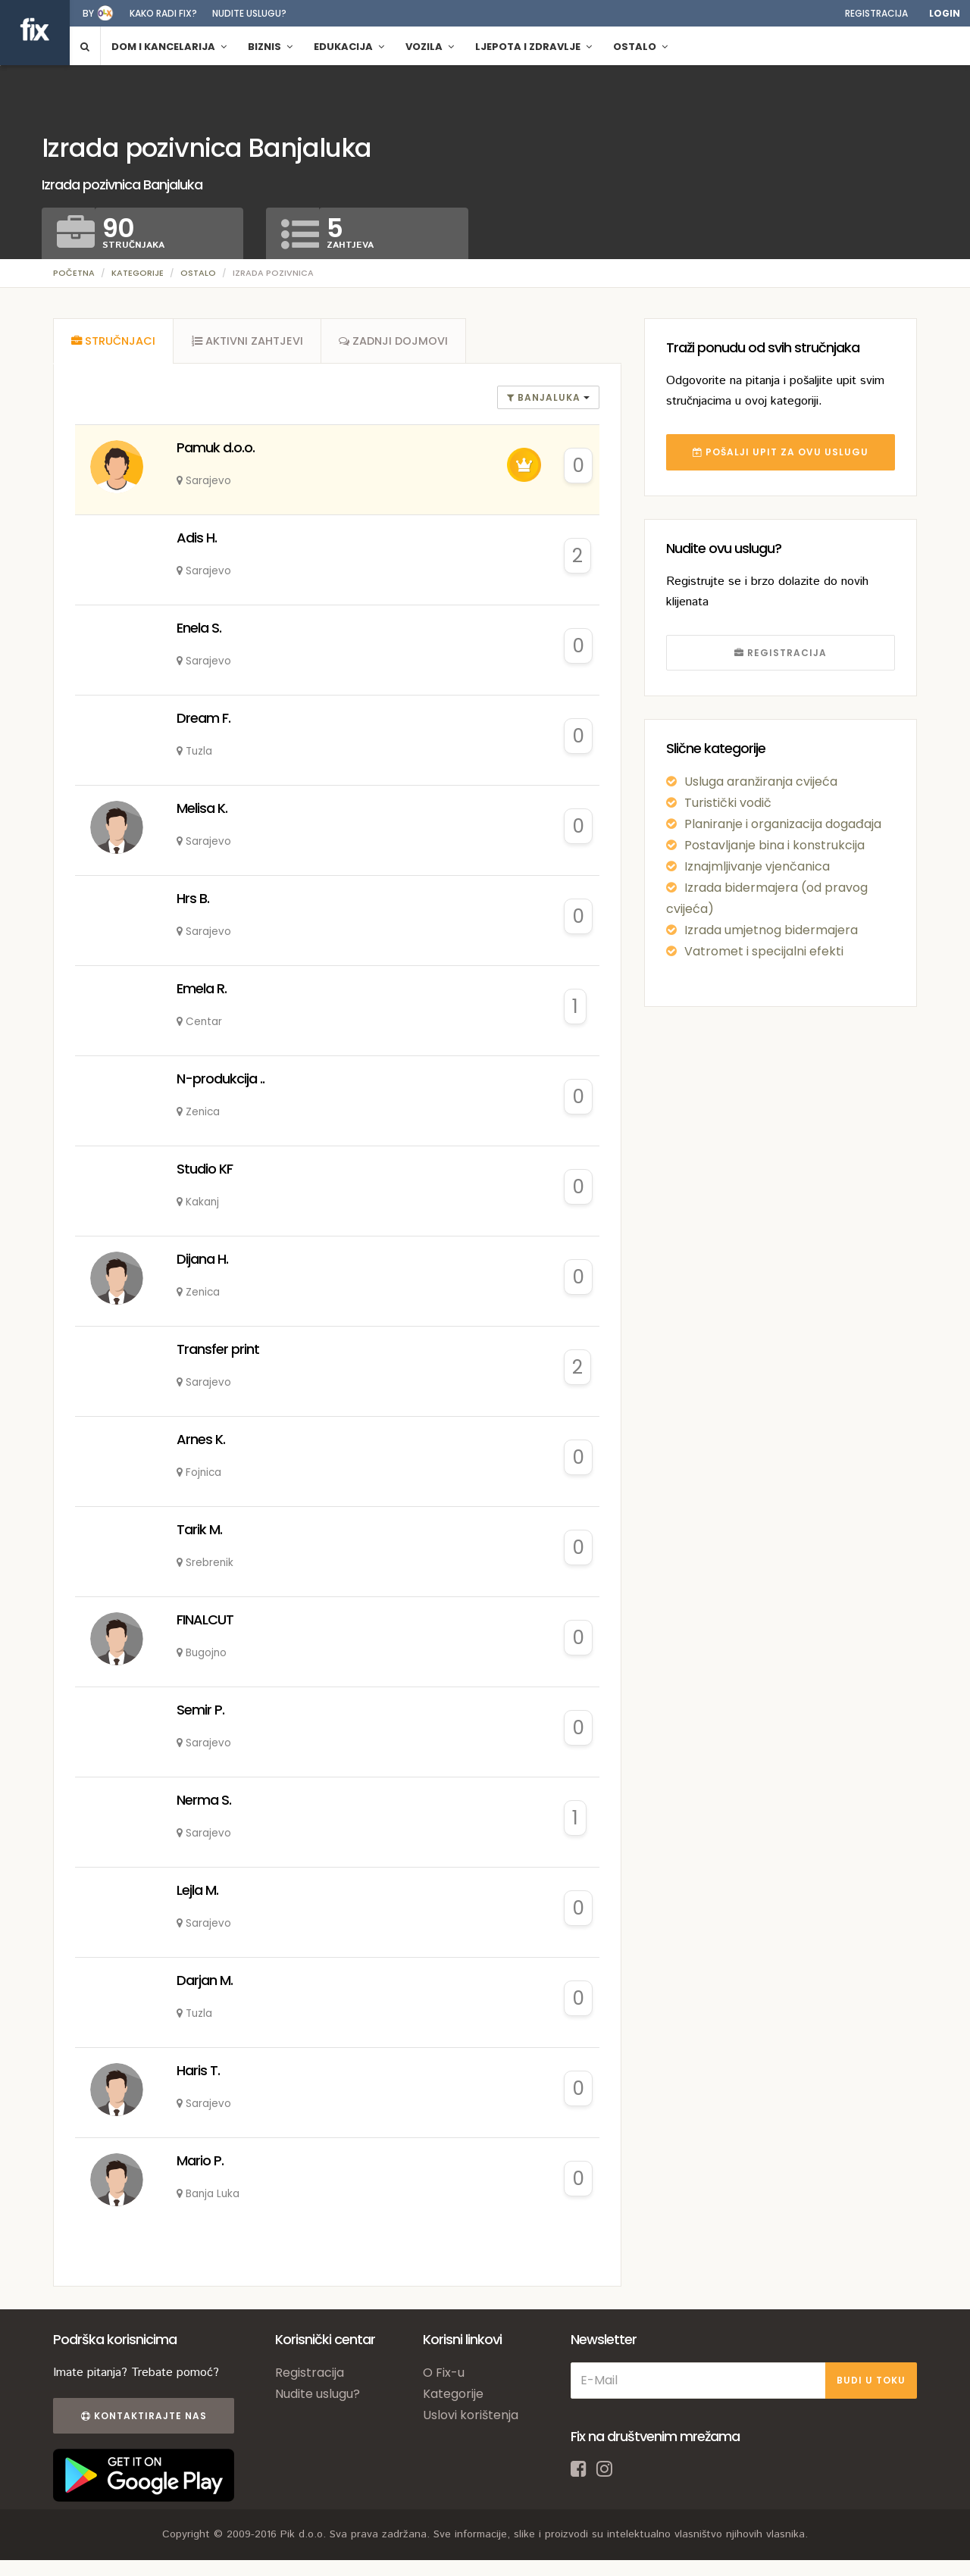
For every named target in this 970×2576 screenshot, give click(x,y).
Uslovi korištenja (470, 2416)
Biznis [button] (270, 46)
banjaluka (545, 398)
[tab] (113, 341)
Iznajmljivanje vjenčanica (757, 866)
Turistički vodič (727, 802)
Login (944, 13)
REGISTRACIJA (780, 652)
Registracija (876, 13)
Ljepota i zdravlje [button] (533, 46)
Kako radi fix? (163, 13)
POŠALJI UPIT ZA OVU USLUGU (780, 451)
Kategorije (137, 273)
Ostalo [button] (640, 46)
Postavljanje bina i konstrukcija (774, 845)
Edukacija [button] (349, 46)
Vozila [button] (429, 46)
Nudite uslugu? (249, 13)
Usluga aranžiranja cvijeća (760, 781)
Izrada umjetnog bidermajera (771, 930)
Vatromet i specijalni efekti (763, 951)
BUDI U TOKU (871, 2381)
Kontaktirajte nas (142, 2417)
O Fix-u (444, 2374)
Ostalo (198, 273)
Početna (74, 273)
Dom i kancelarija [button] (169, 46)
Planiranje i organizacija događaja (782, 824)
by (88, 13)
